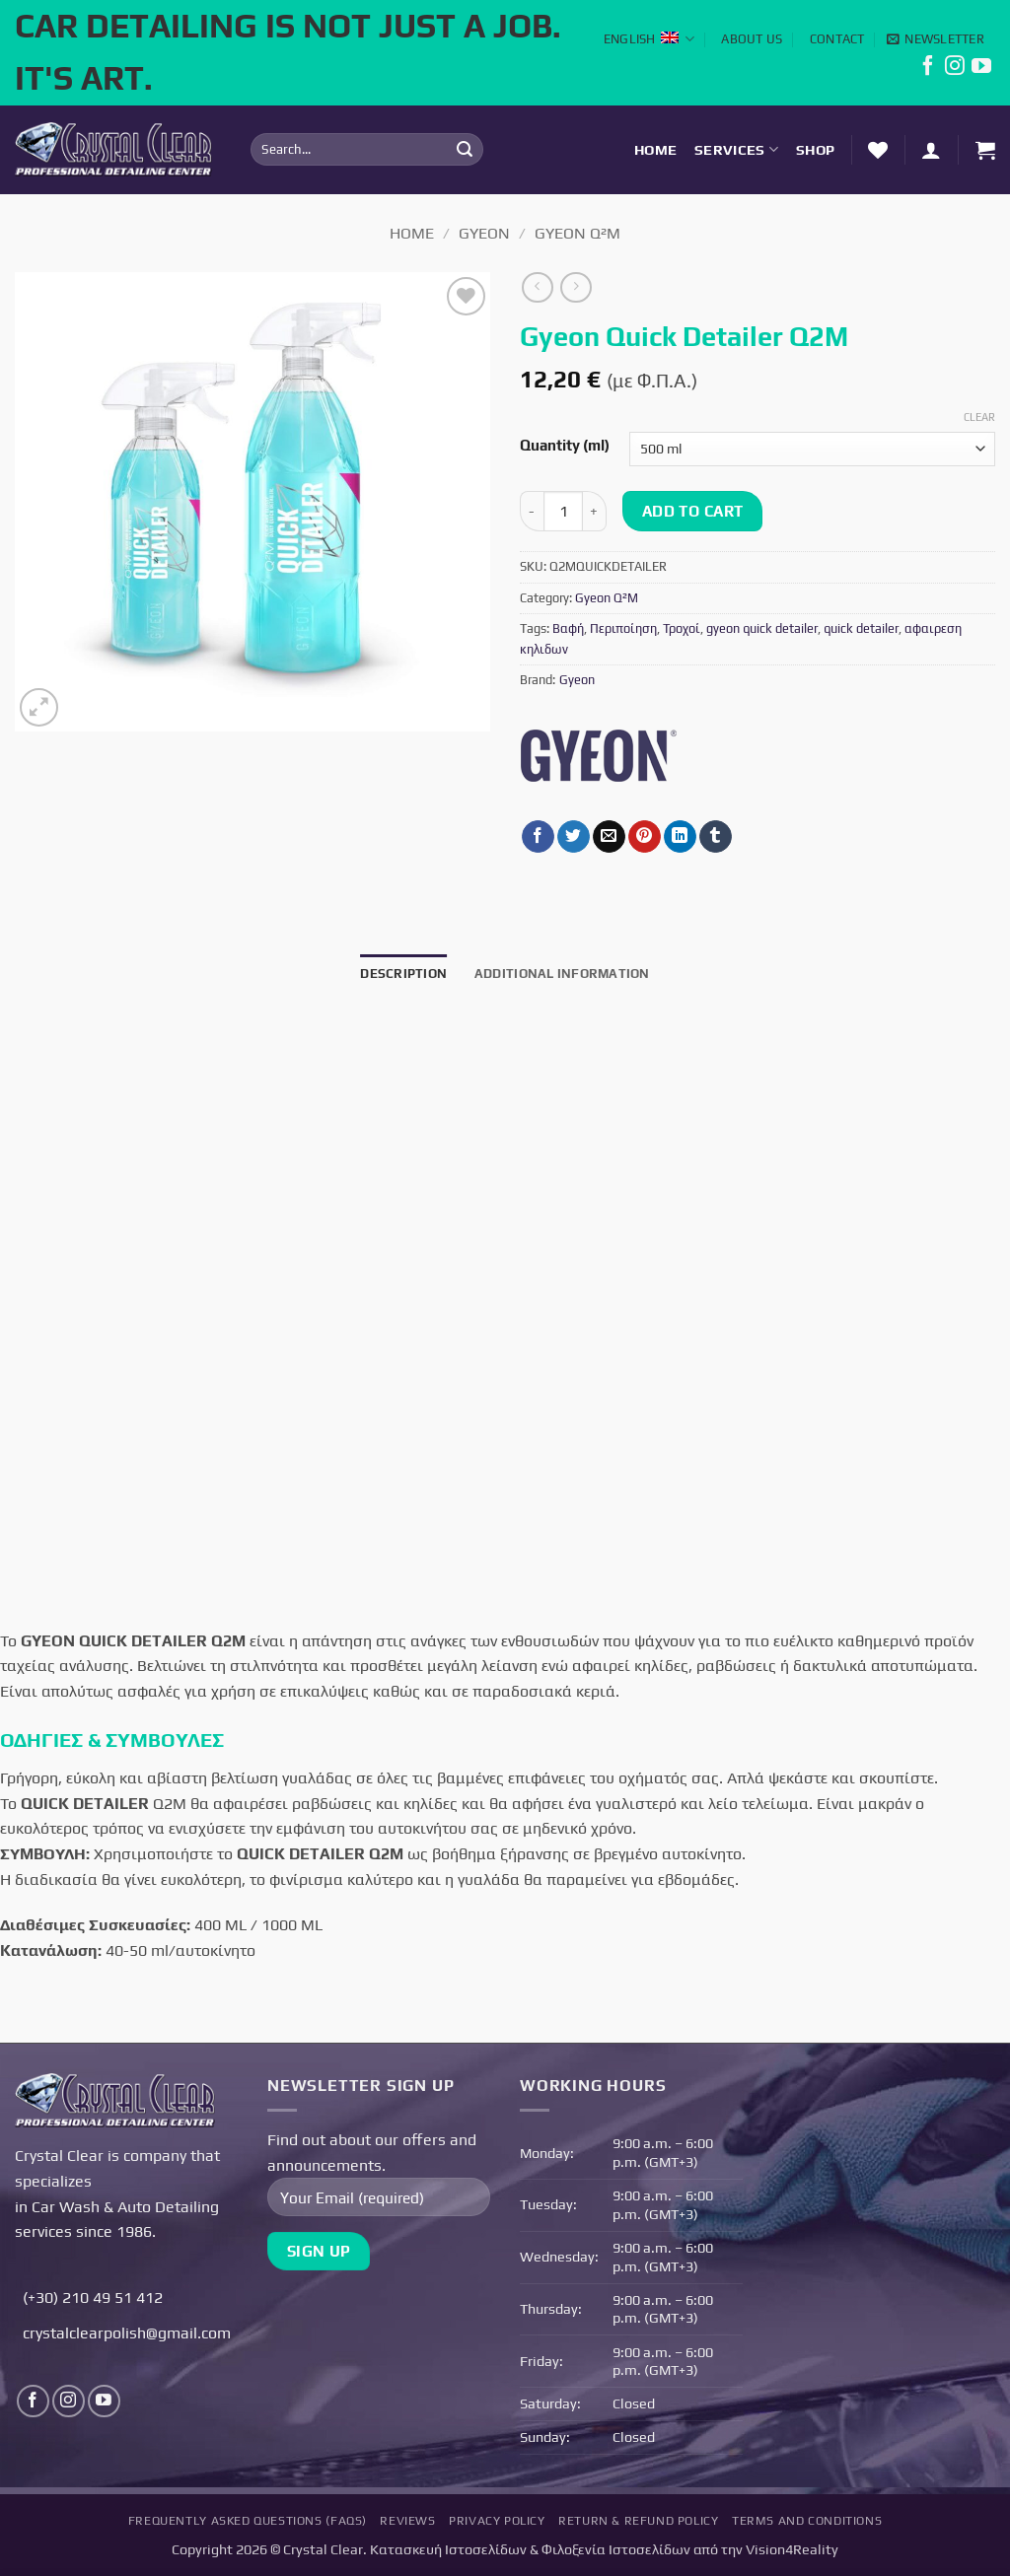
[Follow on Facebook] (928, 70)
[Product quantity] (563, 510)
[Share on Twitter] (573, 837)
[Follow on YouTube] (981, 70)
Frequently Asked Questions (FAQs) (247, 2521)
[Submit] (465, 150)
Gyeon (484, 233)
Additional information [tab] (562, 973)
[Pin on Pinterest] (644, 837)
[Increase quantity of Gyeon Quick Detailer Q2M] (595, 510)
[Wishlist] (878, 150)
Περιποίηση (623, 628)
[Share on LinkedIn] (680, 837)
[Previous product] (575, 287)
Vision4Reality (792, 2549)
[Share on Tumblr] (715, 837)
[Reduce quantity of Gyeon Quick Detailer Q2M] (531, 510)
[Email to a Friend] (609, 837)
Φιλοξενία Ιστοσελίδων (615, 2549)
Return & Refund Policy (638, 2521)
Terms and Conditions (807, 2521)
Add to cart (693, 511)
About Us (751, 39)
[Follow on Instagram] (955, 70)
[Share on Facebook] (538, 837)
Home (655, 150)
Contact (837, 39)
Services (736, 149)
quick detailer (861, 628)
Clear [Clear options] (979, 417)
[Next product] (537, 287)
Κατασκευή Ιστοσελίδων (448, 2549)
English (649, 39)
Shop (815, 150)
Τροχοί (681, 628)
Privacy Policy (497, 2521)
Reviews (407, 2521)
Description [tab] (403, 973)
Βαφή (568, 628)
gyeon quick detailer (762, 628)
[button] (935, 39)
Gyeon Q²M (577, 233)
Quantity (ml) (565, 445)
